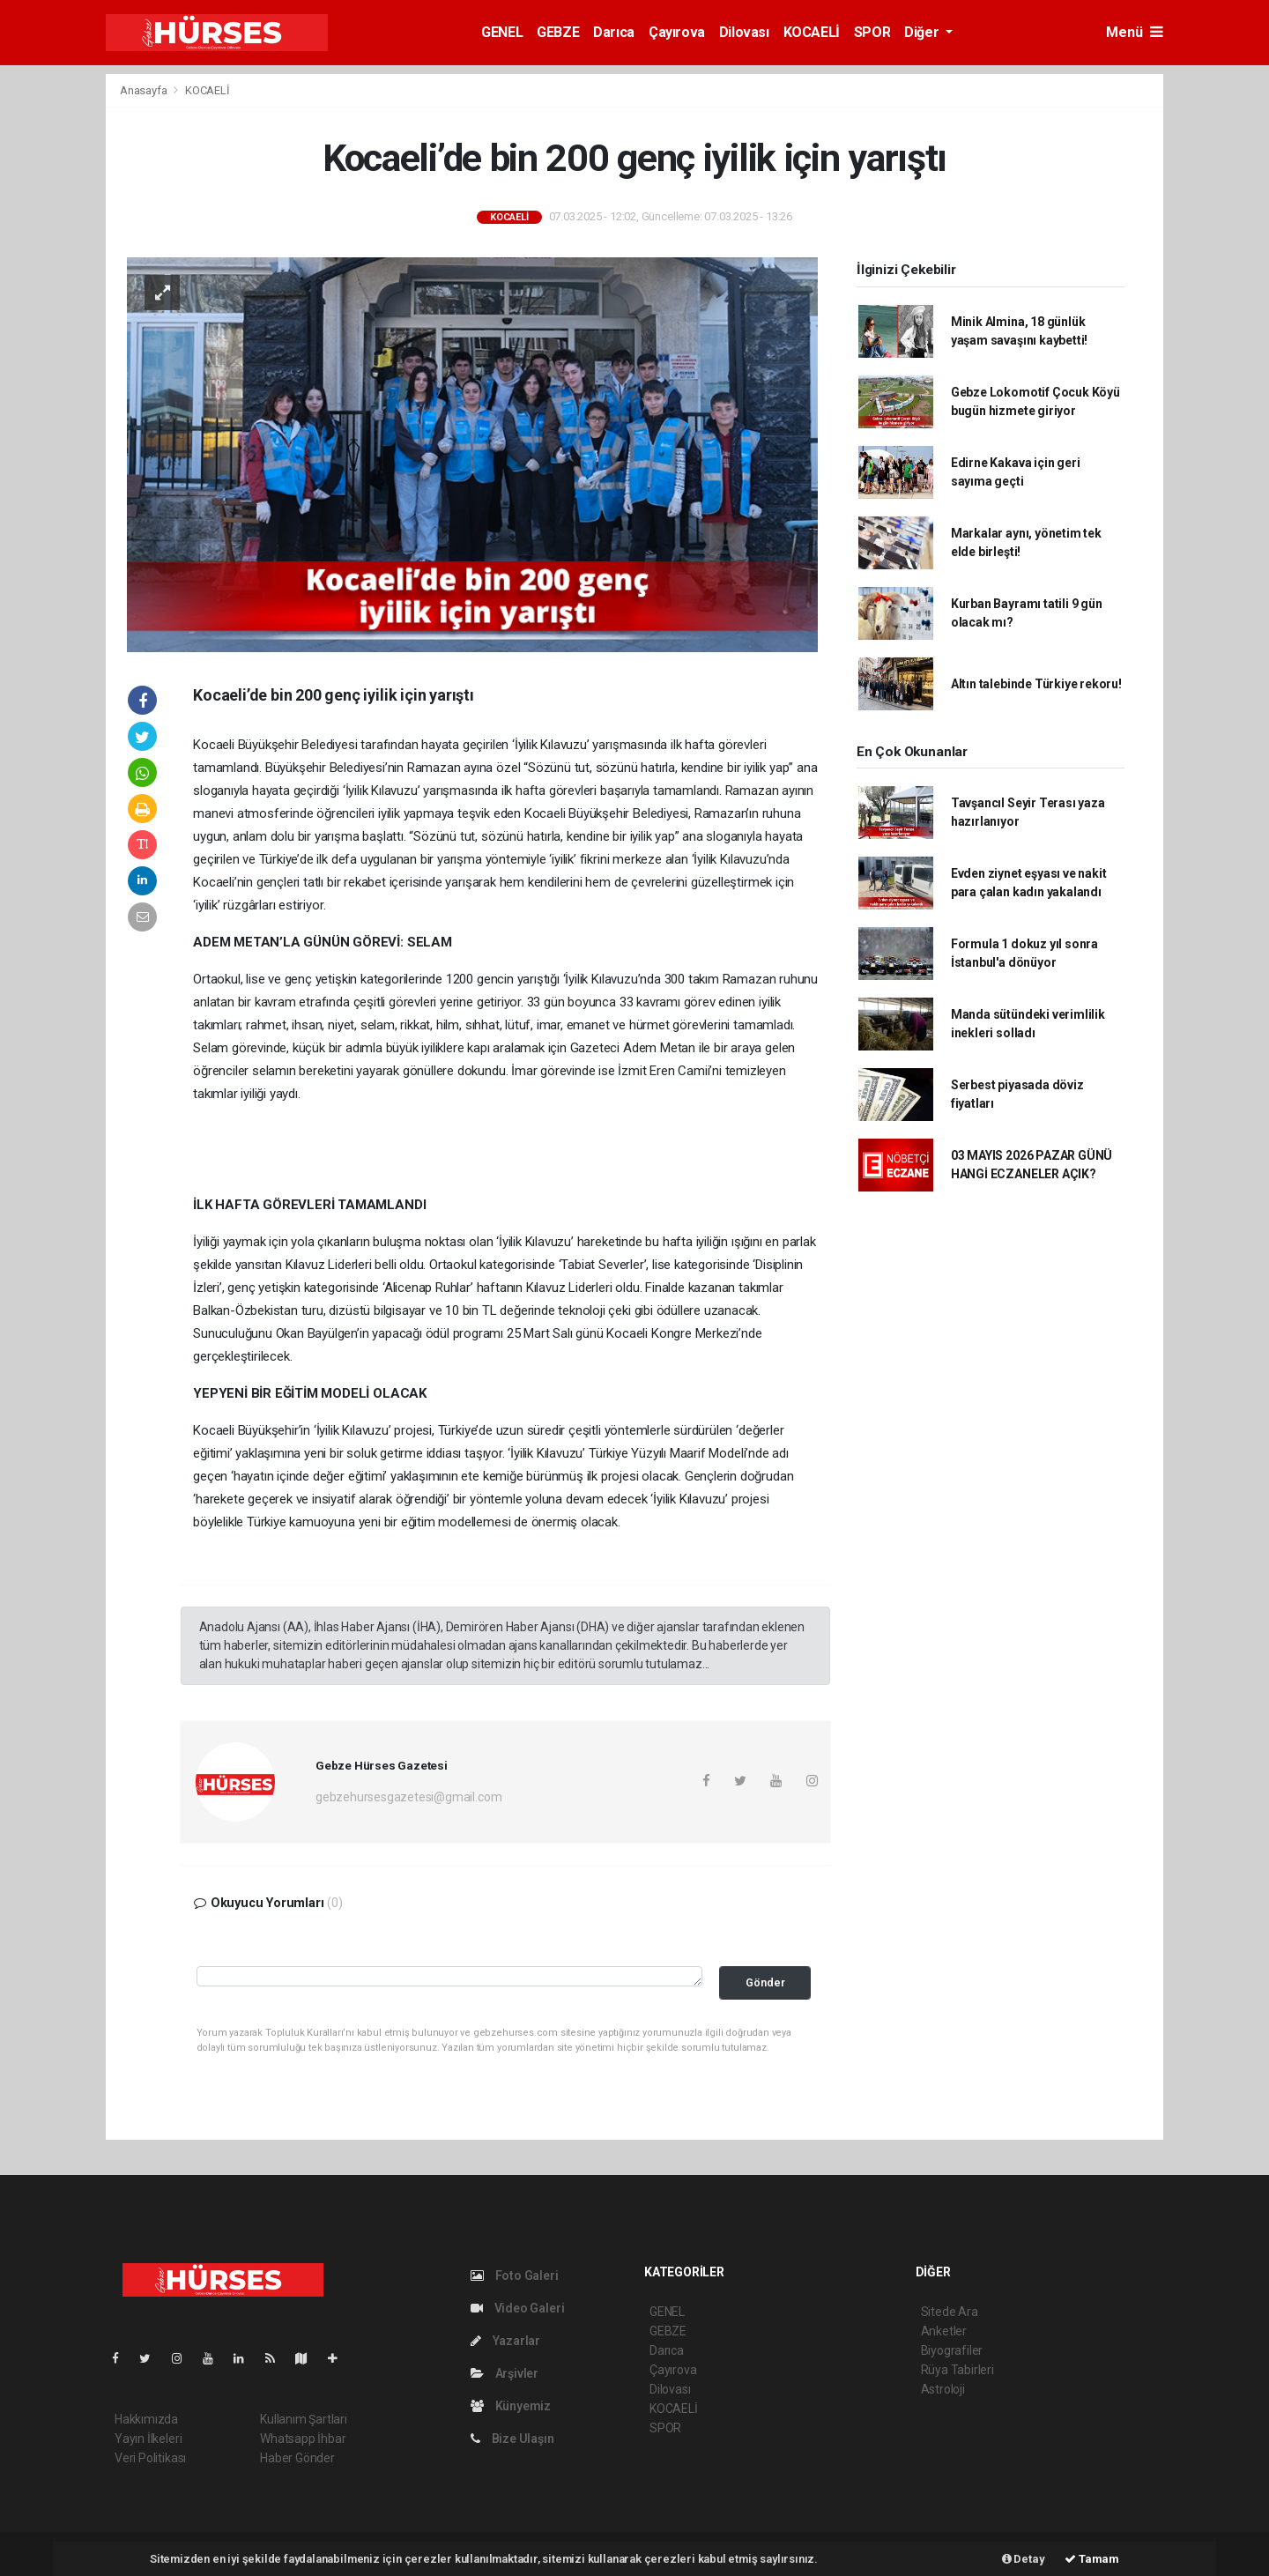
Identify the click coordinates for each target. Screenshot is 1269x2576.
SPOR (872, 32)
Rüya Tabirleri (957, 2370)
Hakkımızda (146, 2419)
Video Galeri (517, 2308)
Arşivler (504, 2373)
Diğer (923, 32)
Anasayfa (144, 90)
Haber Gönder (297, 2458)
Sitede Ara (949, 2312)
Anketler (944, 2331)
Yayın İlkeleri (148, 2438)
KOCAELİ (811, 32)
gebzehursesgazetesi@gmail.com (408, 1797)
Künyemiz (511, 2406)
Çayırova (677, 32)
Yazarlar (505, 2341)
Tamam (1092, 2558)
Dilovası (744, 32)
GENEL (502, 32)
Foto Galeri (515, 2275)
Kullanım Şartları (303, 2419)
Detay (1023, 2558)
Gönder (765, 1982)
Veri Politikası (150, 2458)
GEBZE (558, 32)
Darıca (613, 32)
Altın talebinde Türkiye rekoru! (1036, 684)
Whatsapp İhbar (302, 2438)
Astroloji (943, 2389)
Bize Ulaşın (512, 2438)
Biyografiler (952, 2350)
